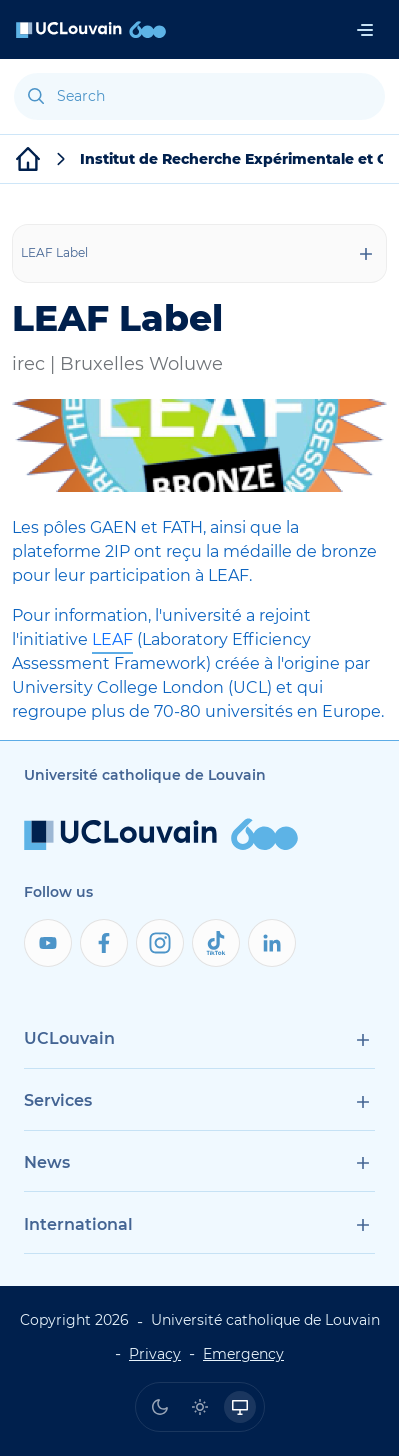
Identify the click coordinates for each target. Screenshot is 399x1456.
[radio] (160, 1407)
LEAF (112, 639)
